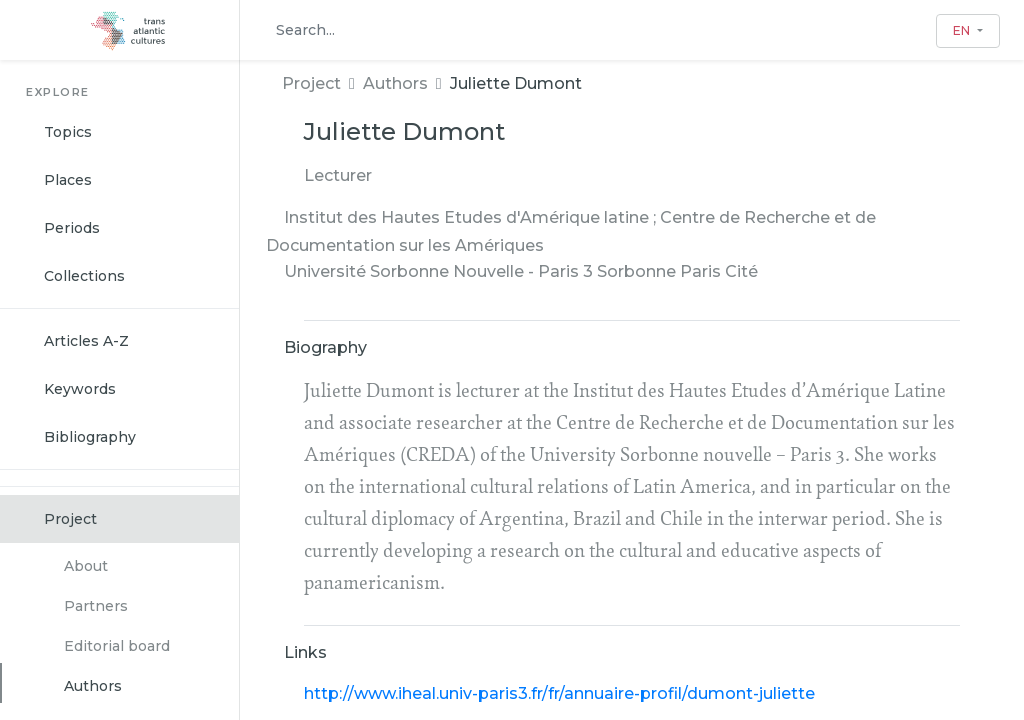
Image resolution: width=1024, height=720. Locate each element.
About (86, 566)
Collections (84, 276)
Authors (93, 686)
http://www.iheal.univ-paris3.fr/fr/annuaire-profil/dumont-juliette (559, 693)
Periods (72, 228)
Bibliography (90, 437)
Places (68, 180)
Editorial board (117, 646)
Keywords (80, 389)
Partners (96, 606)
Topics (68, 132)
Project (70, 519)
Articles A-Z (86, 341)
